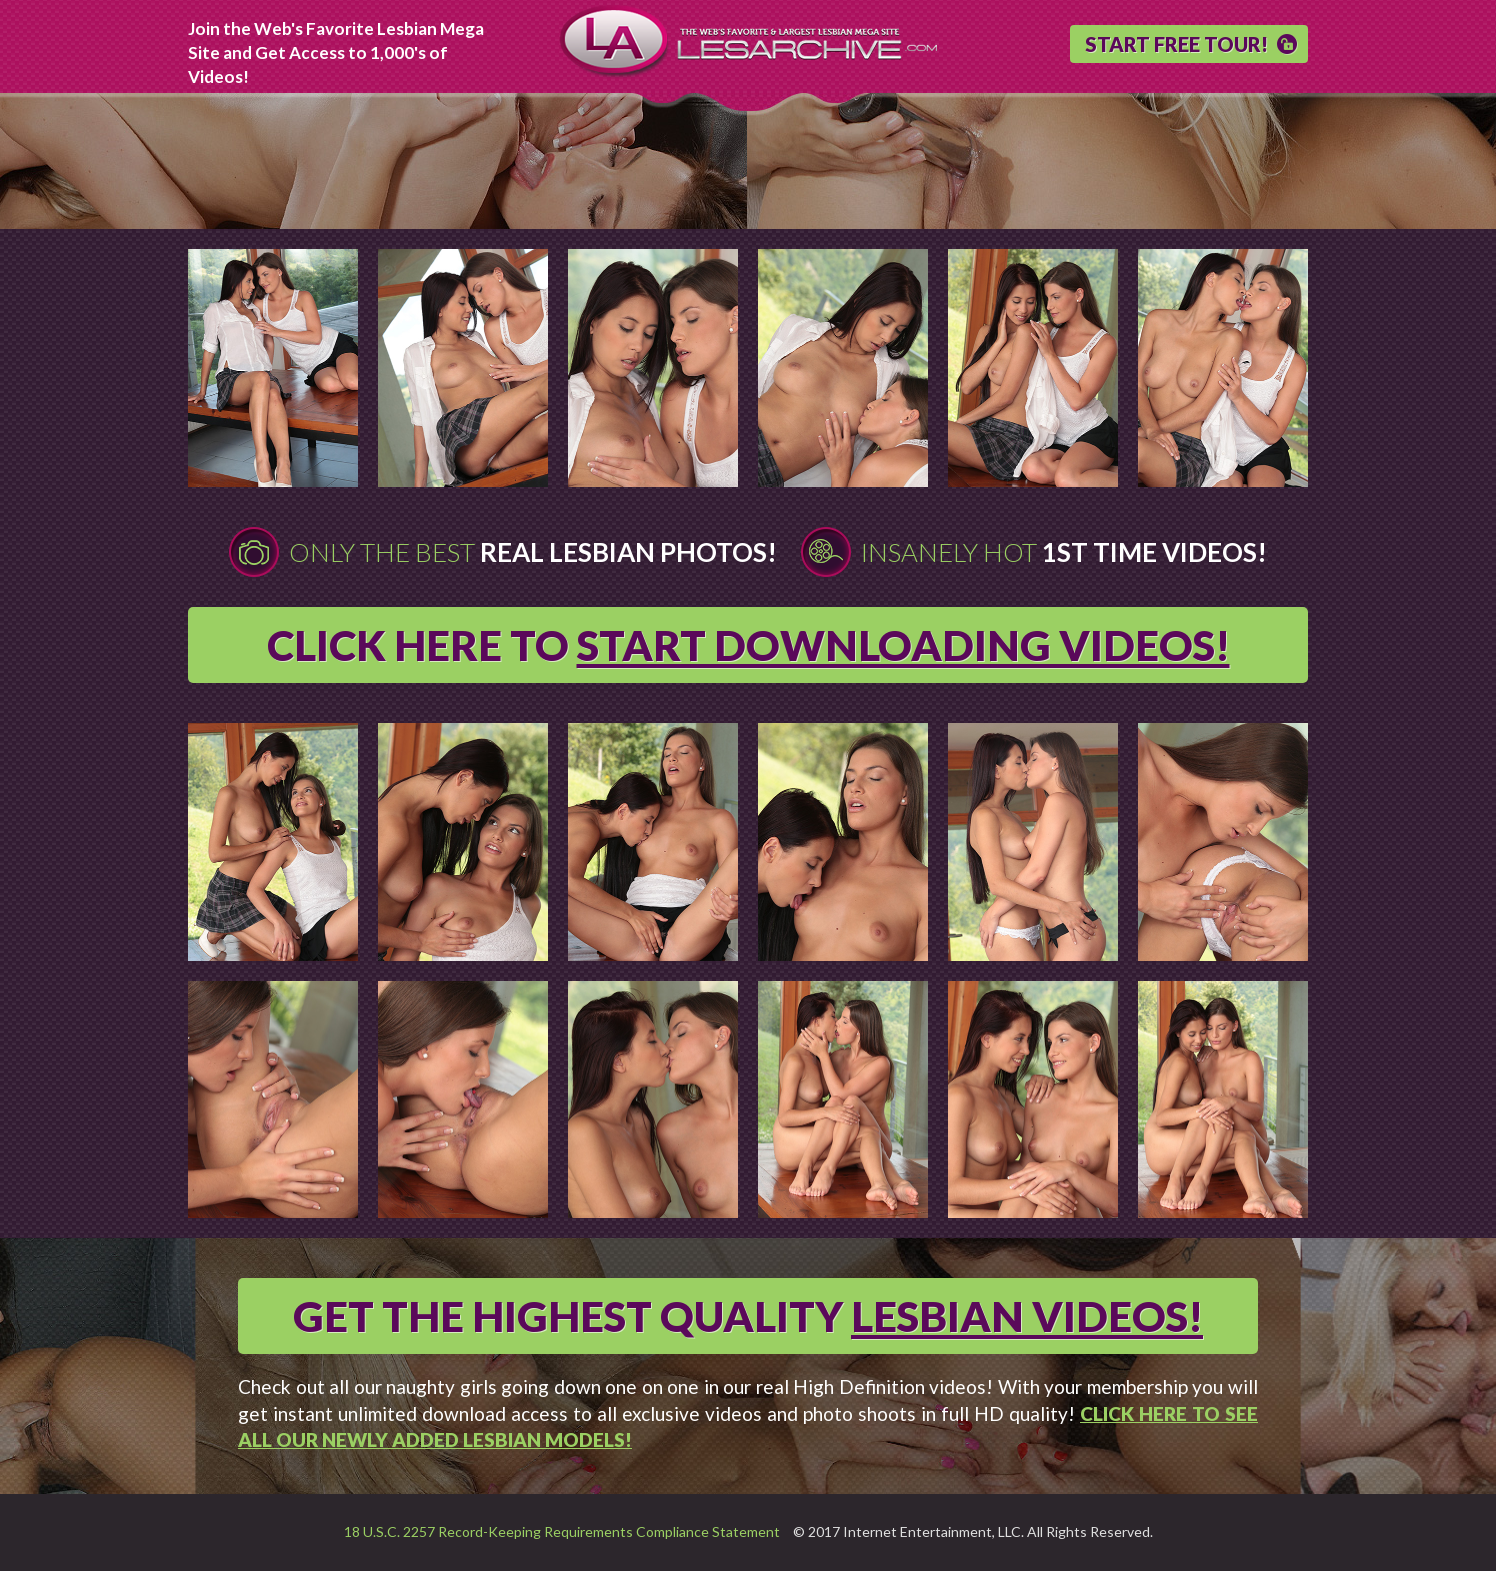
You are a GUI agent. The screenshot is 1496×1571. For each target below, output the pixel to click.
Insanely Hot (1064, 552)
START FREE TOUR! (1176, 44)
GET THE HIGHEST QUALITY (748, 1316)
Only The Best (533, 552)
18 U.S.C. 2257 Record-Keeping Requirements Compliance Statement (562, 1531)
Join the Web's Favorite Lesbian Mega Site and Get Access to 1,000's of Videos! (336, 52)
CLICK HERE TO (748, 645)
